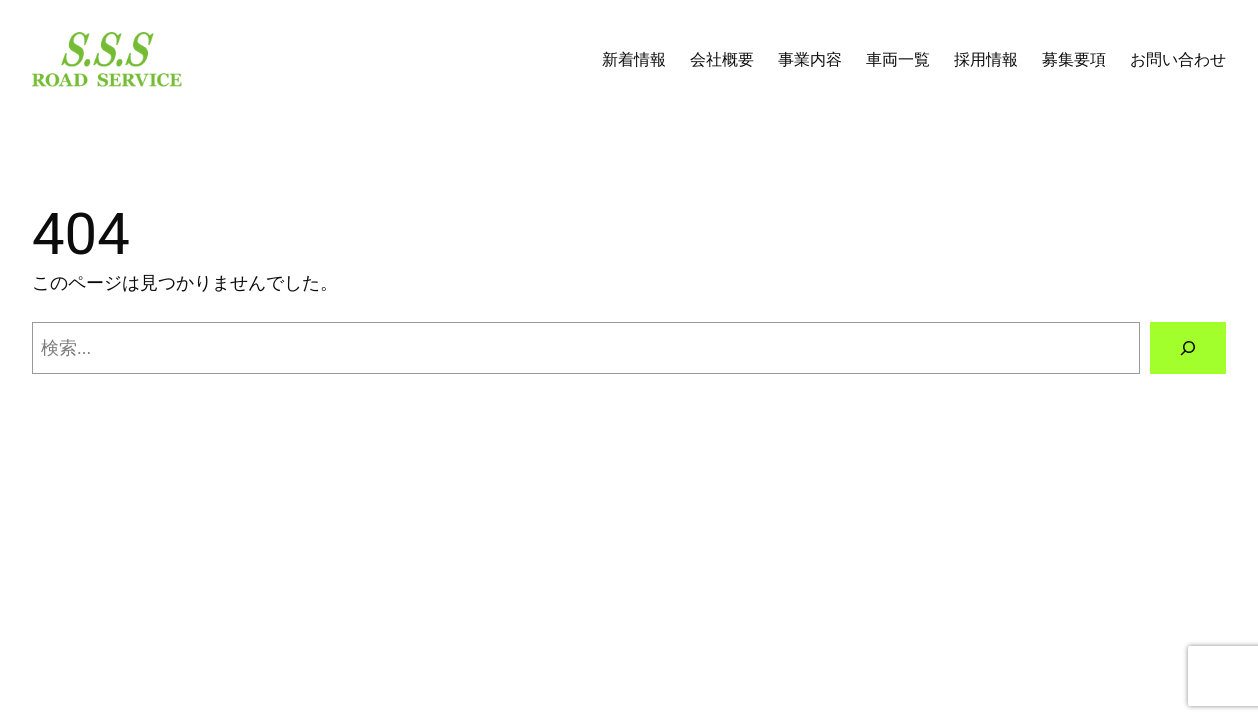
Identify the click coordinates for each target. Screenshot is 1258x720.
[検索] (1188, 348)
